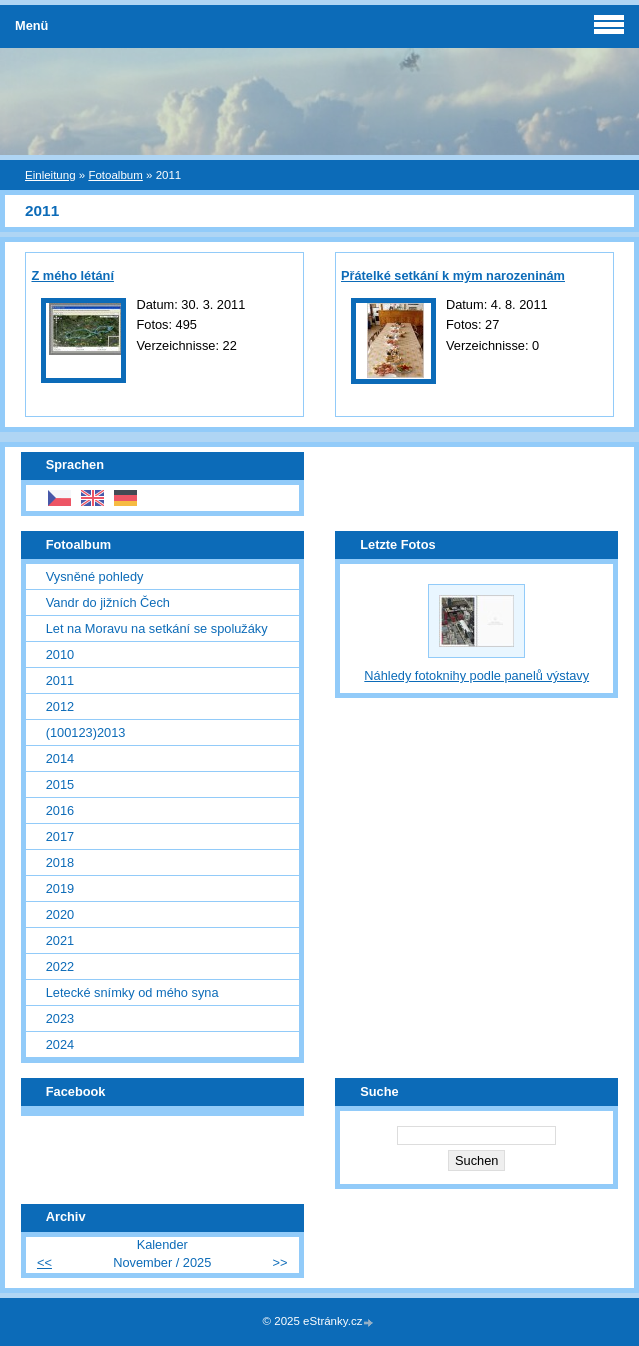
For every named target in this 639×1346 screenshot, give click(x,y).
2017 (60, 836)
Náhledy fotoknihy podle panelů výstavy (476, 675)
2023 (60, 1018)
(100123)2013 (86, 732)
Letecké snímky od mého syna (132, 992)
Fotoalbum (115, 175)
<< (44, 1262)
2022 (60, 966)
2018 (60, 862)
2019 (60, 888)
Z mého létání (72, 275)
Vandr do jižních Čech (108, 602)
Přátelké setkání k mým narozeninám (453, 275)
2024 (60, 1044)
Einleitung (50, 175)
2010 (60, 654)
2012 (60, 706)
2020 (60, 914)
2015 (60, 784)
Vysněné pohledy (95, 576)
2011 (60, 680)
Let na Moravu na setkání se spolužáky (157, 628)
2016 (60, 810)
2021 (60, 940)
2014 (60, 758)
